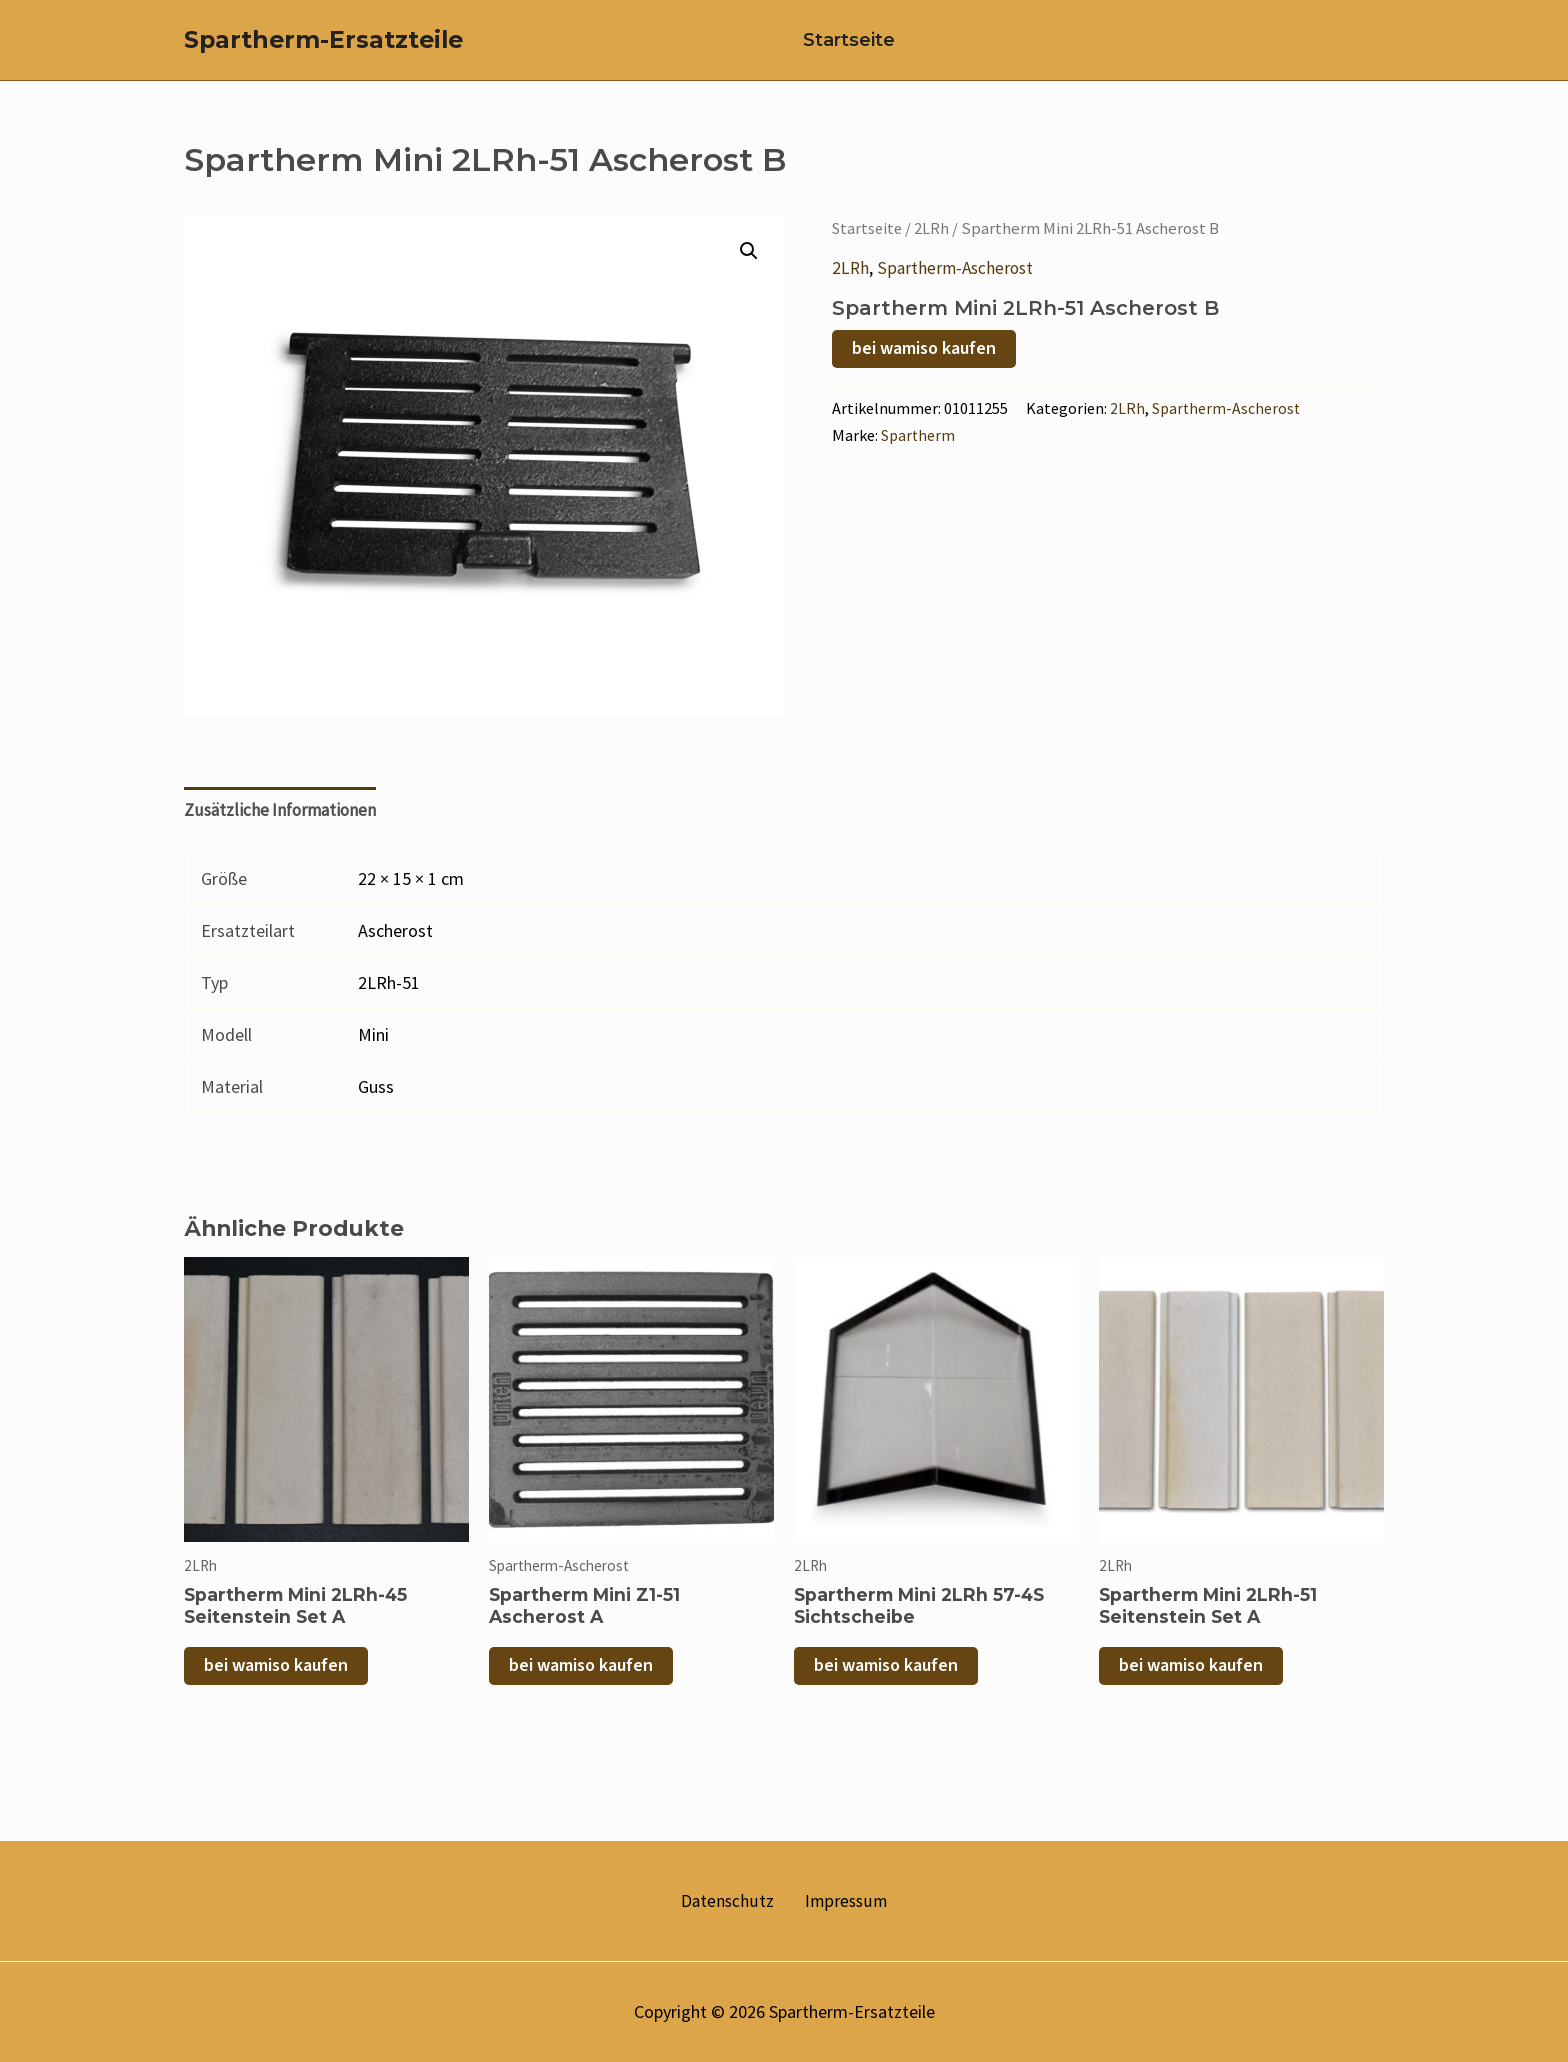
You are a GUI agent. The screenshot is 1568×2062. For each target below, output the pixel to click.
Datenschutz (733, 1901)
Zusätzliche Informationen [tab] (283, 830)
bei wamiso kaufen (924, 367)
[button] (748, 271)
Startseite (839, 50)
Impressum (840, 1901)
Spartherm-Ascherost (958, 287)
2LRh (935, 248)
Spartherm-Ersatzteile (323, 49)
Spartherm (919, 454)
